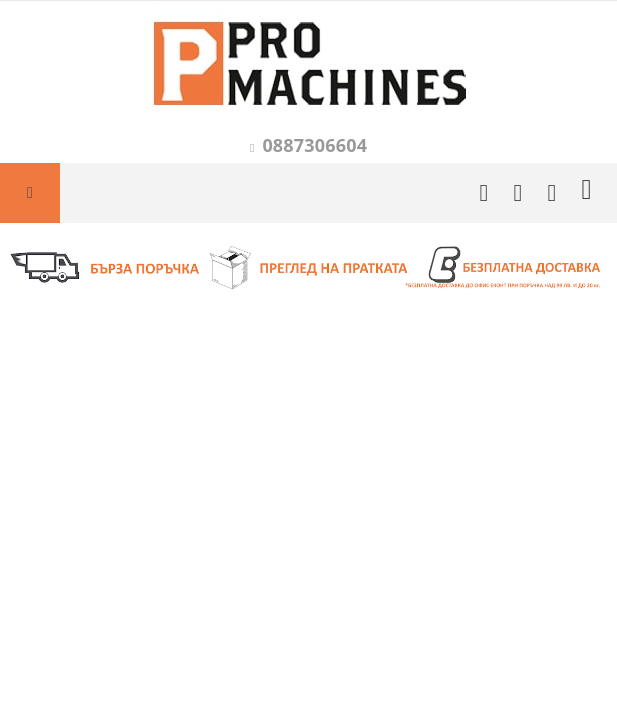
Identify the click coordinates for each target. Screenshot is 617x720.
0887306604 (314, 145)
